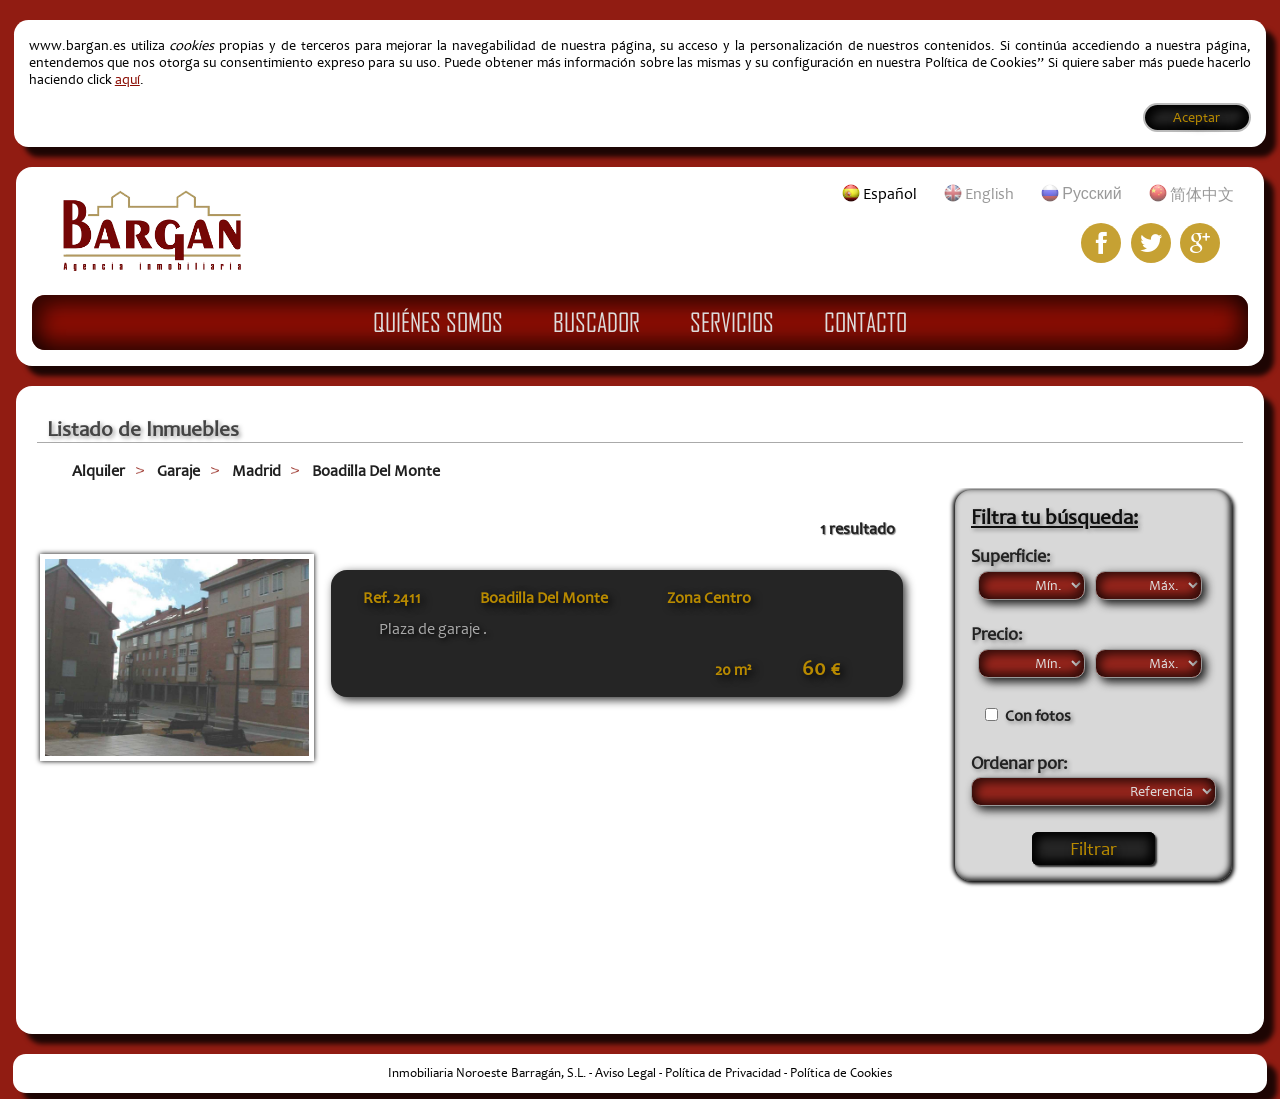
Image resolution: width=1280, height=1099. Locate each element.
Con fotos (1038, 716)
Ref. (392, 598)
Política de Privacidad (723, 1073)
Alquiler (98, 471)
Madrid (256, 471)
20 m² (733, 670)
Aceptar (1196, 117)
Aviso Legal (625, 1073)
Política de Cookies (841, 1073)
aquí (127, 79)
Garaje (178, 471)
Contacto (865, 322)
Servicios (732, 322)
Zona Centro (709, 598)
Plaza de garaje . (433, 629)
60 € (821, 669)
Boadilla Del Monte (376, 471)
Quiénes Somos (438, 322)
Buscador (596, 322)
